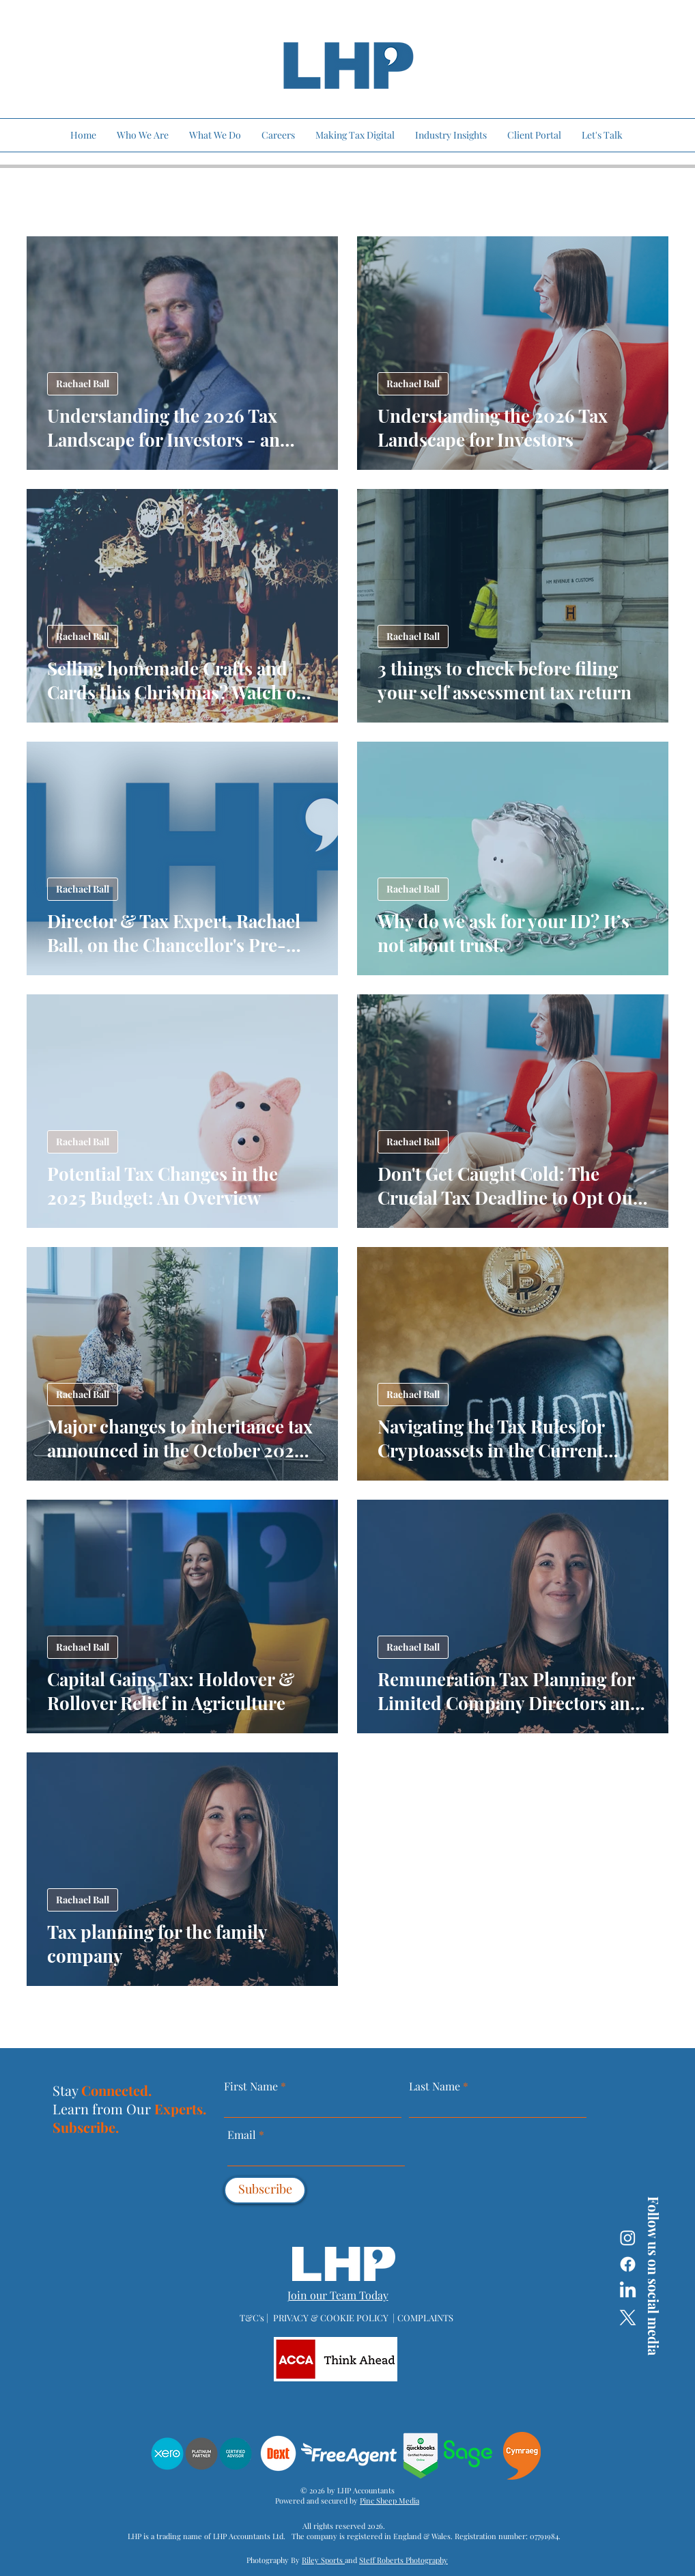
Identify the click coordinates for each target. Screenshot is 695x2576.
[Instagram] (628, 2238)
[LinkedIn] (628, 2291)
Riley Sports (323, 2560)
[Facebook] (628, 2264)
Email (243, 2134)
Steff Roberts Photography (403, 2560)
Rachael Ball (82, 383)
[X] (628, 2317)
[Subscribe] (265, 2190)
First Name (251, 2086)
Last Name (434, 2086)
